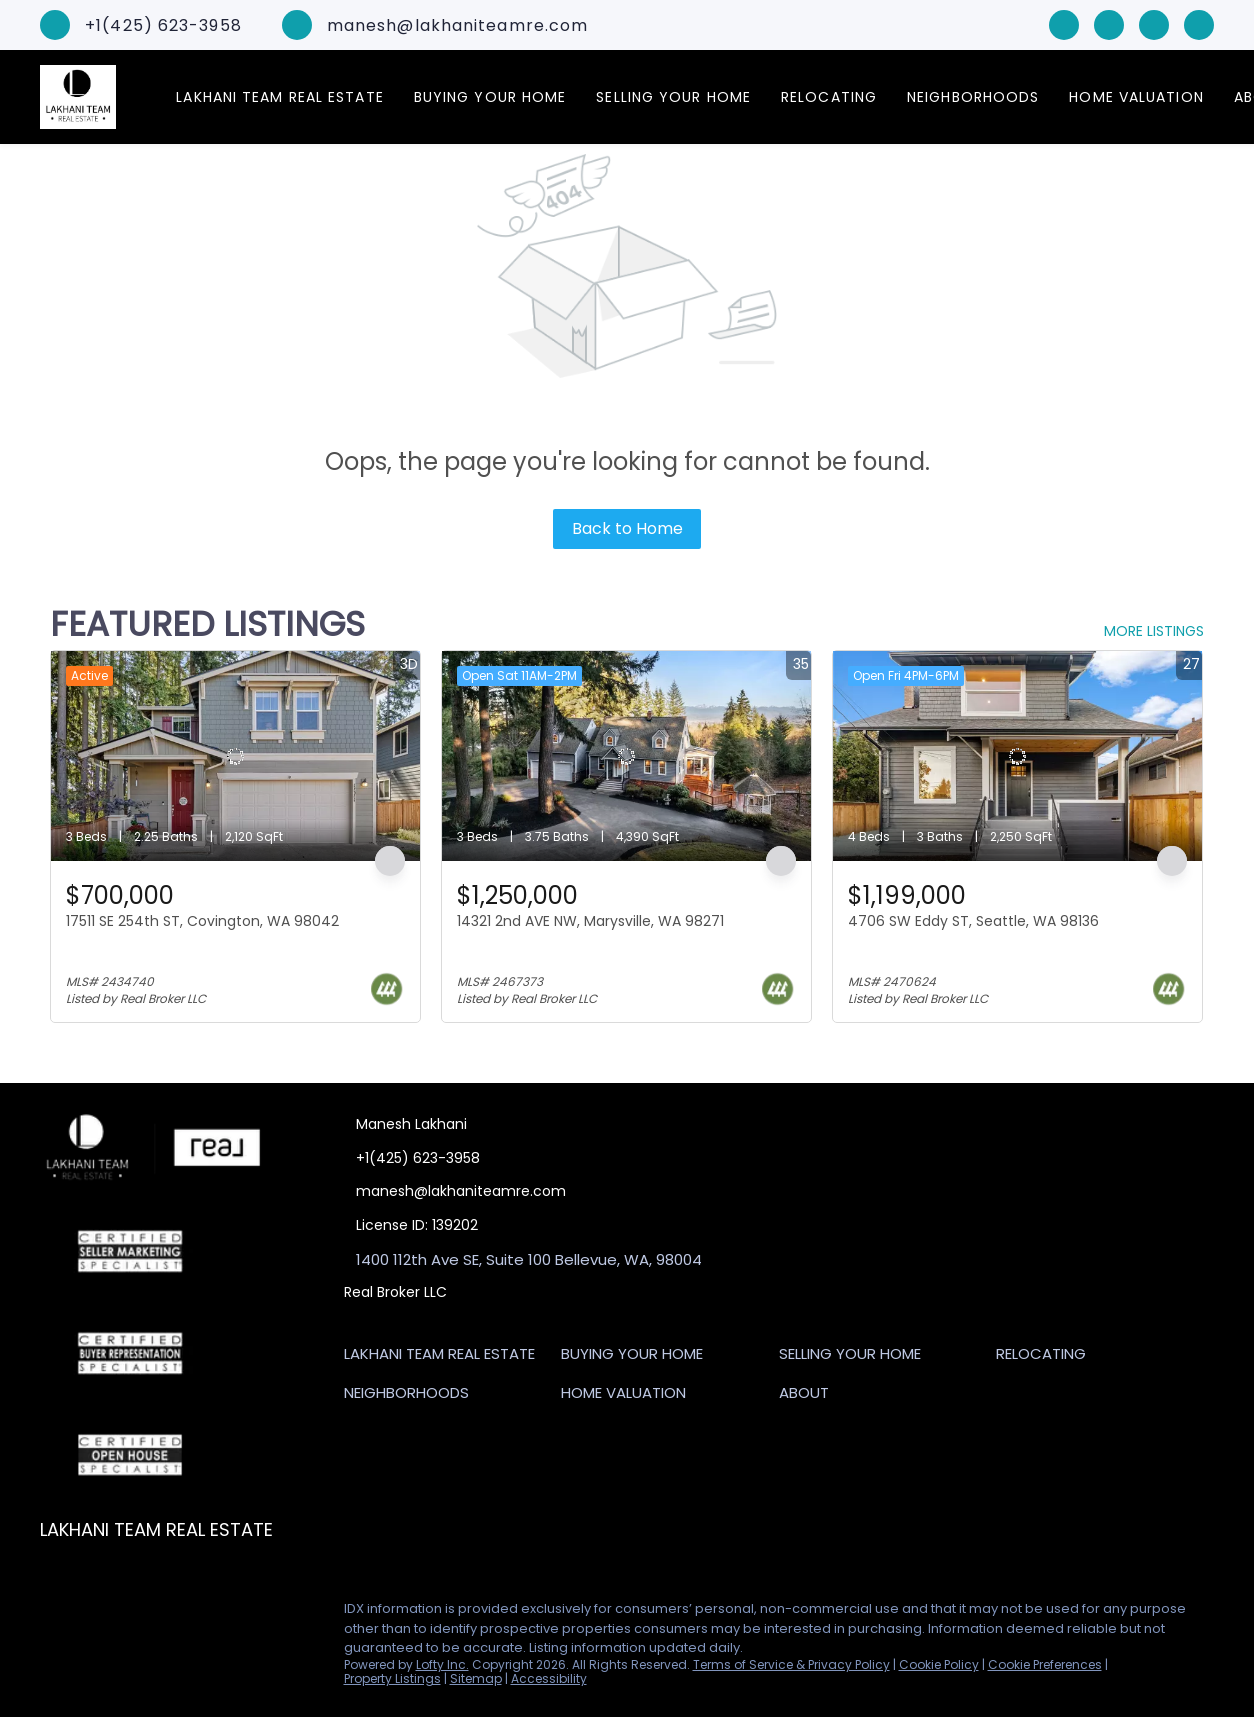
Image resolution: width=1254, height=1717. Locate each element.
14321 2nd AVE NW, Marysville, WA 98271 (590, 921)
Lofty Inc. (442, 1664)
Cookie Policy (939, 1664)
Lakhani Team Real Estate (279, 97)
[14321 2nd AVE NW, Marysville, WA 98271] (626, 756)
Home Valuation (1136, 97)
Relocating (829, 97)
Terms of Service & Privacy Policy (791, 1664)
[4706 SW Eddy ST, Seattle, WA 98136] (1017, 756)
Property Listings (392, 1678)
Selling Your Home (673, 97)
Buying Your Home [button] (490, 97)
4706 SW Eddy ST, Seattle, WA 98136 (973, 921)
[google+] (1199, 23)
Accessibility (549, 1678)
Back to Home (627, 528)
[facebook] (1064, 23)
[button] (444, 1357)
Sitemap (476, 1678)
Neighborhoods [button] (973, 97)
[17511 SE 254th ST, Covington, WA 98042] (235, 756)
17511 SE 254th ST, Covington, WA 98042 (202, 921)
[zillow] (1154, 23)
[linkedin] (1109, 23)
